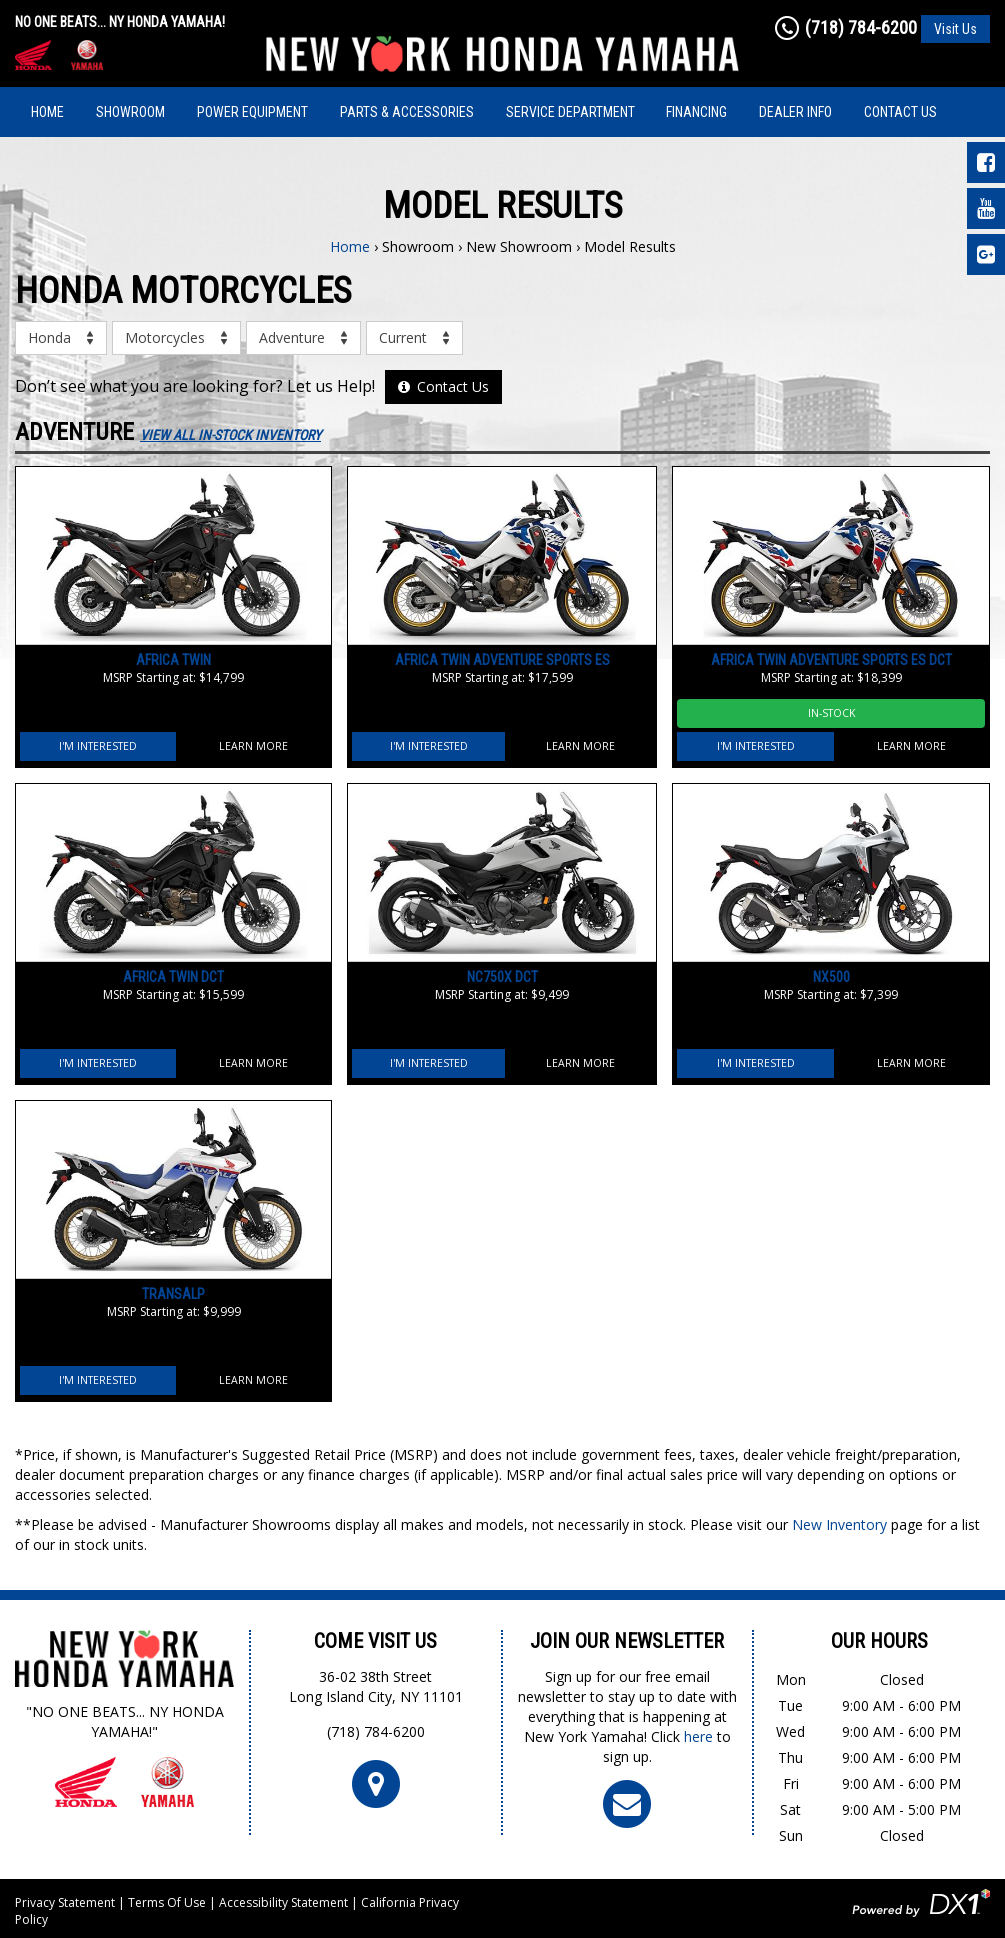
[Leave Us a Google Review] (986, 254)
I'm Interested (98, 746)
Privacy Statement (65, 1902)
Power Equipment (252, 112)
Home (47, 112)
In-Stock (831, 713)
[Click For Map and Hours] (376, 1783)
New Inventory (839, 1524)
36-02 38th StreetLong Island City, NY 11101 (376, 1686)
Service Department (570, 112)
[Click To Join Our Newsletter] (627, 1803)
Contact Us (900, 112)
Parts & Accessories (407, 112)
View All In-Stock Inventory (230, 435)
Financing (696, 112)
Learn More (253, 746)
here (698, 1736)
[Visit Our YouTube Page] (986, 208)
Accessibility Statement (283, 1902)
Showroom (130, 112)
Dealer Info (795, 112)
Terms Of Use (167, 1902)
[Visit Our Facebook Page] (986, 162)
